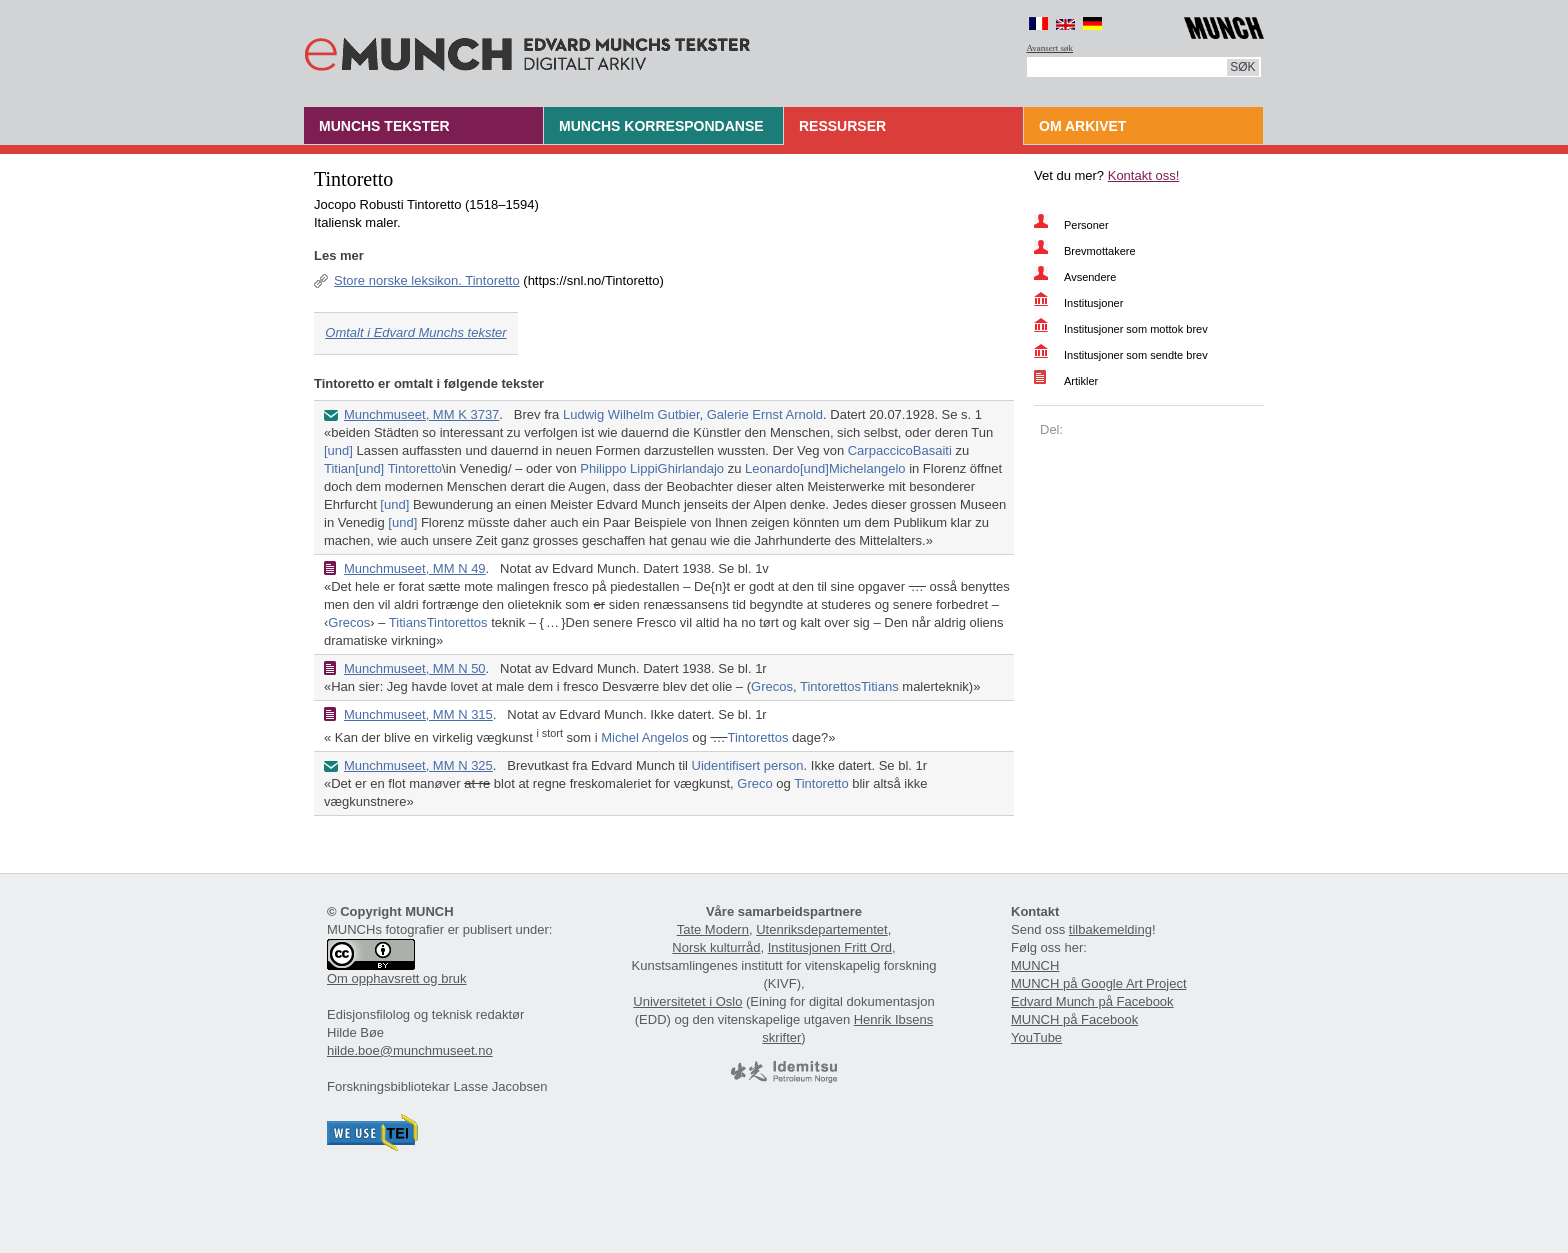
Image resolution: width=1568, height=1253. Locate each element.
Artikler (1081, 381)
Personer (1086, 225)
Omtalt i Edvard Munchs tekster (415, 332)
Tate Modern (713, 929)
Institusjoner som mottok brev (1136, 329)
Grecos (349, 622)
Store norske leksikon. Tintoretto (427, 280)
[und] (338, 450)
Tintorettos (457, 622)
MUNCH (1035, 965)
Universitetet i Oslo (687, 1001)
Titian (339, 468)
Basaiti (932, 450)
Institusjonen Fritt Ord (830, 947)
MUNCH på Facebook (1074, 1019)
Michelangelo (867, 468)
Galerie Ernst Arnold (765, 414)
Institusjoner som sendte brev (1136, 355)
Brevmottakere (1100, 251)
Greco (754, 783)
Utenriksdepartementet (822, 929)
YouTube (1036, 1037)
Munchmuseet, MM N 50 (415, 668)
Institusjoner (1093, 303)
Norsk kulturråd (716, 947)
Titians (408, 622)
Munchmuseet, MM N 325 (418, 765)
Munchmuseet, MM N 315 (418, 714)
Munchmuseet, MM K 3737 (421, 414)
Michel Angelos (644, 737)
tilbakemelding (1110, 929)
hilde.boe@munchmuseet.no (410, 1050)
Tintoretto (415, 468)
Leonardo (772, 468)
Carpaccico (880, 450)
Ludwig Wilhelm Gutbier (631, 414)
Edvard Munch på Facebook (1092, 1001)
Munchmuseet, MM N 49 (415, 568)
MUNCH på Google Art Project (1099, 983)
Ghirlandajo (691, 468)
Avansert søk (1050, 48)
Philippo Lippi (618, 468)
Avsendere (1090, 277)
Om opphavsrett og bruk (396, 978)
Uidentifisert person (748, 765)
